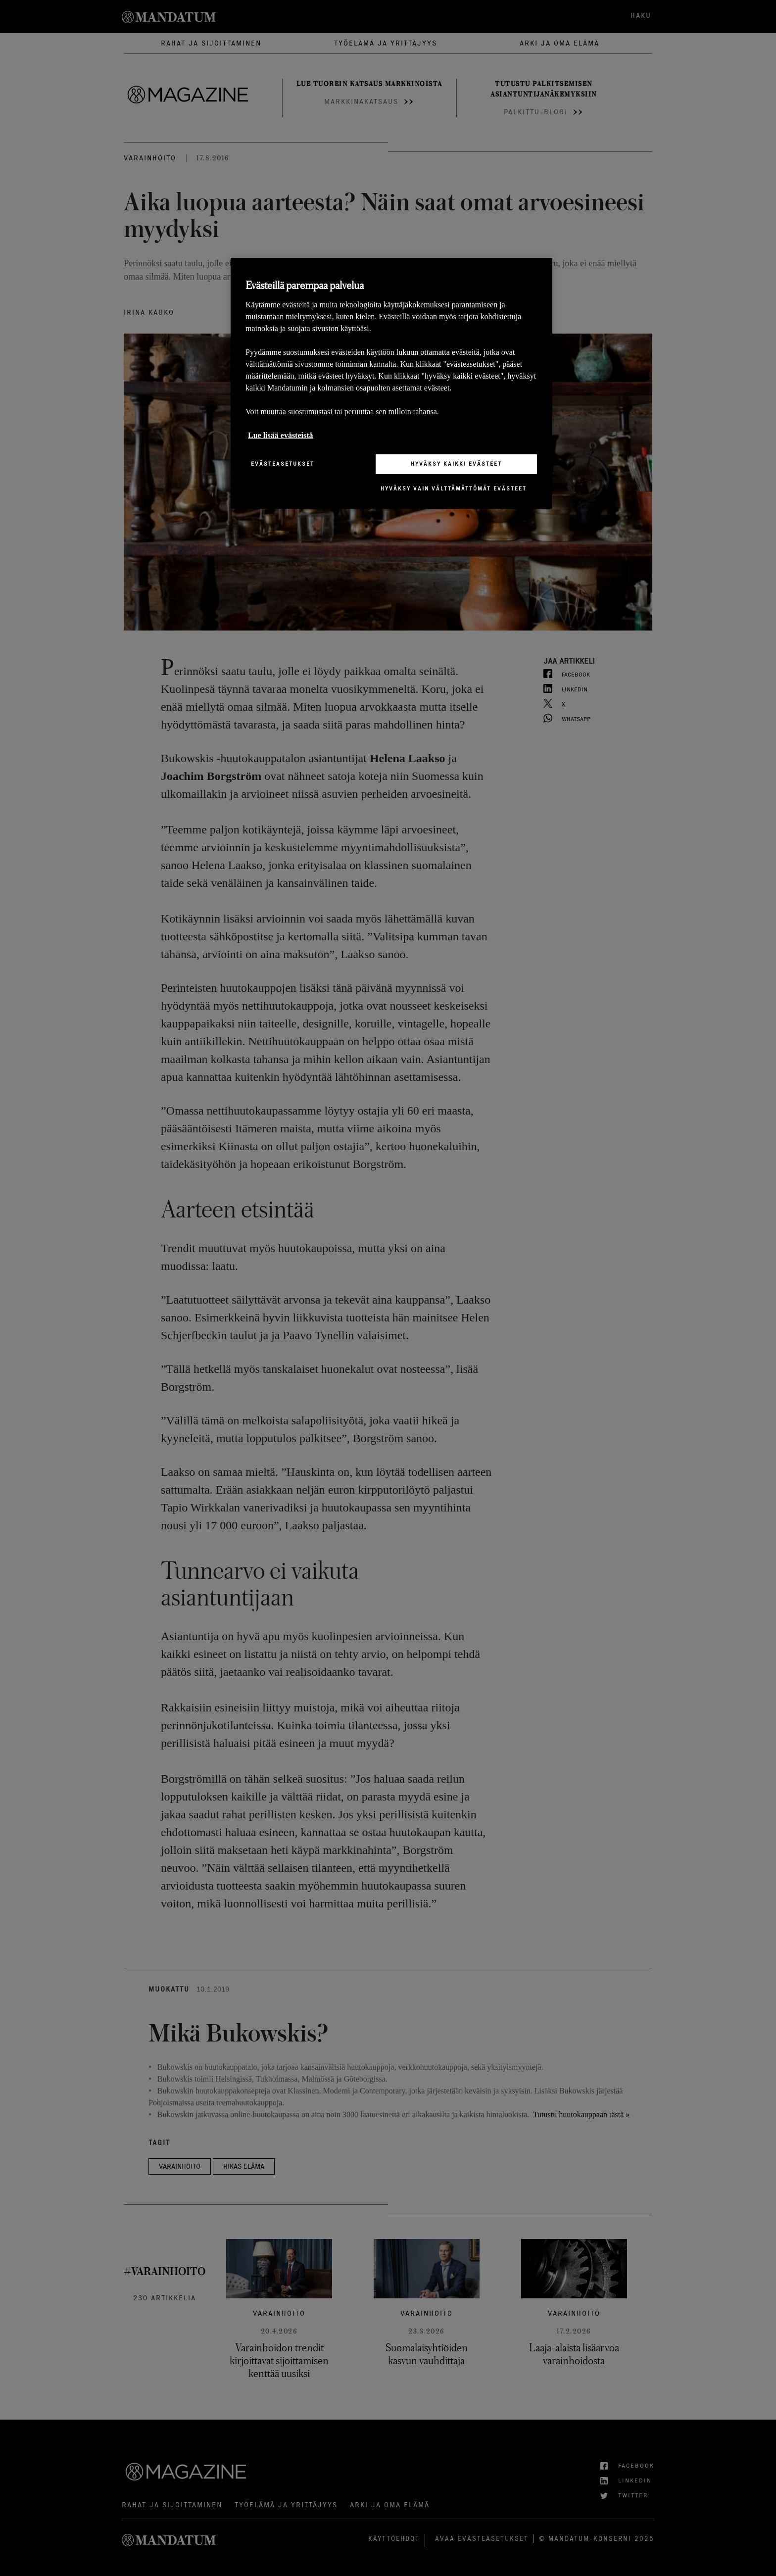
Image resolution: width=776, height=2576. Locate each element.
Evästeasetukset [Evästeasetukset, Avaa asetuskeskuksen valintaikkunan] (282, 463)
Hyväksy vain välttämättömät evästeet (454, 488)
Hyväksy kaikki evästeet (456, 463)
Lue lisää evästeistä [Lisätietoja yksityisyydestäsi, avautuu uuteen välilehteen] (280, 435)
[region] (391, 383)
